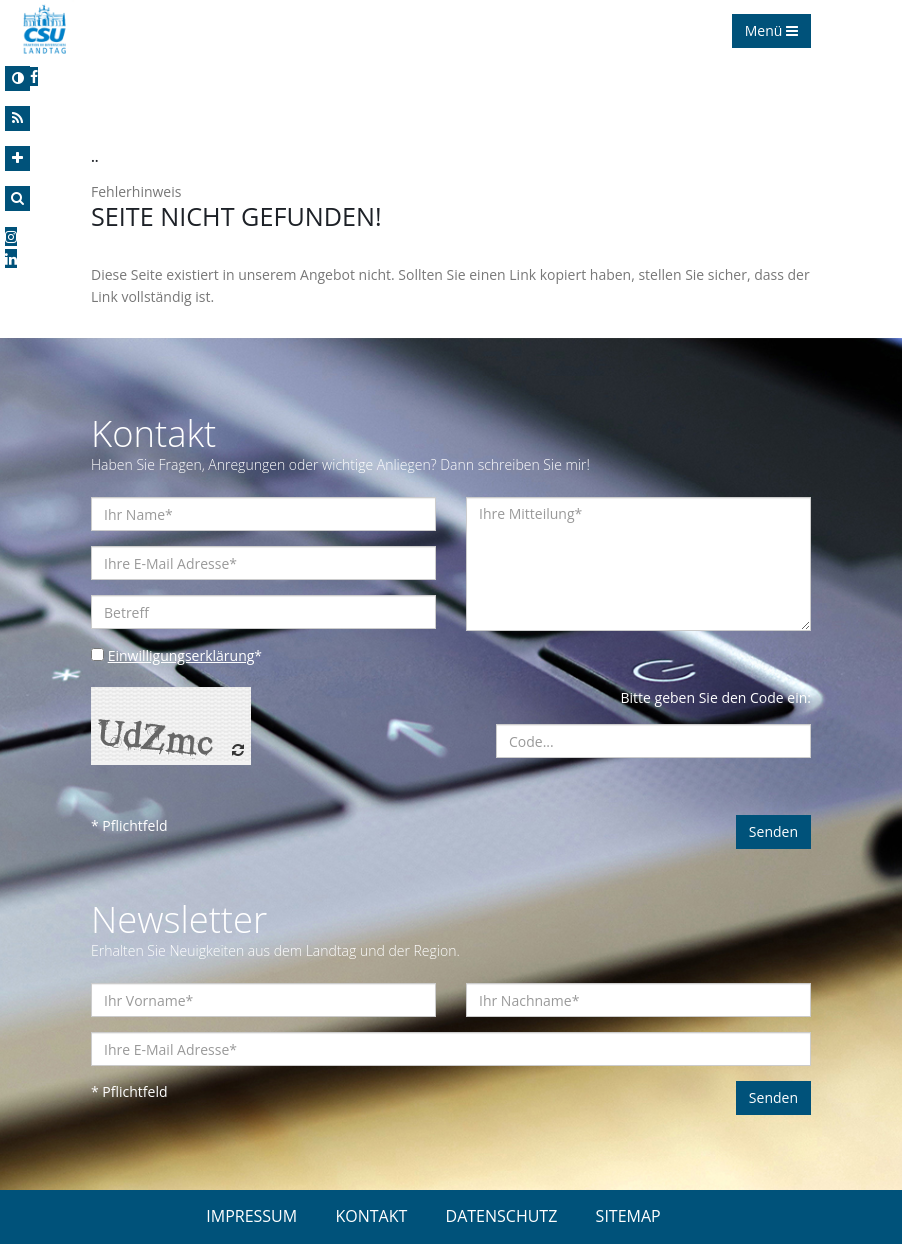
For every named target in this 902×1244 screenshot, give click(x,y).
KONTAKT (371, 1216)
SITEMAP (628, 1216)
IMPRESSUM (251, 1216)
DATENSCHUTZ (502, 1216)
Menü (771, 30)
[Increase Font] (17, 158)
